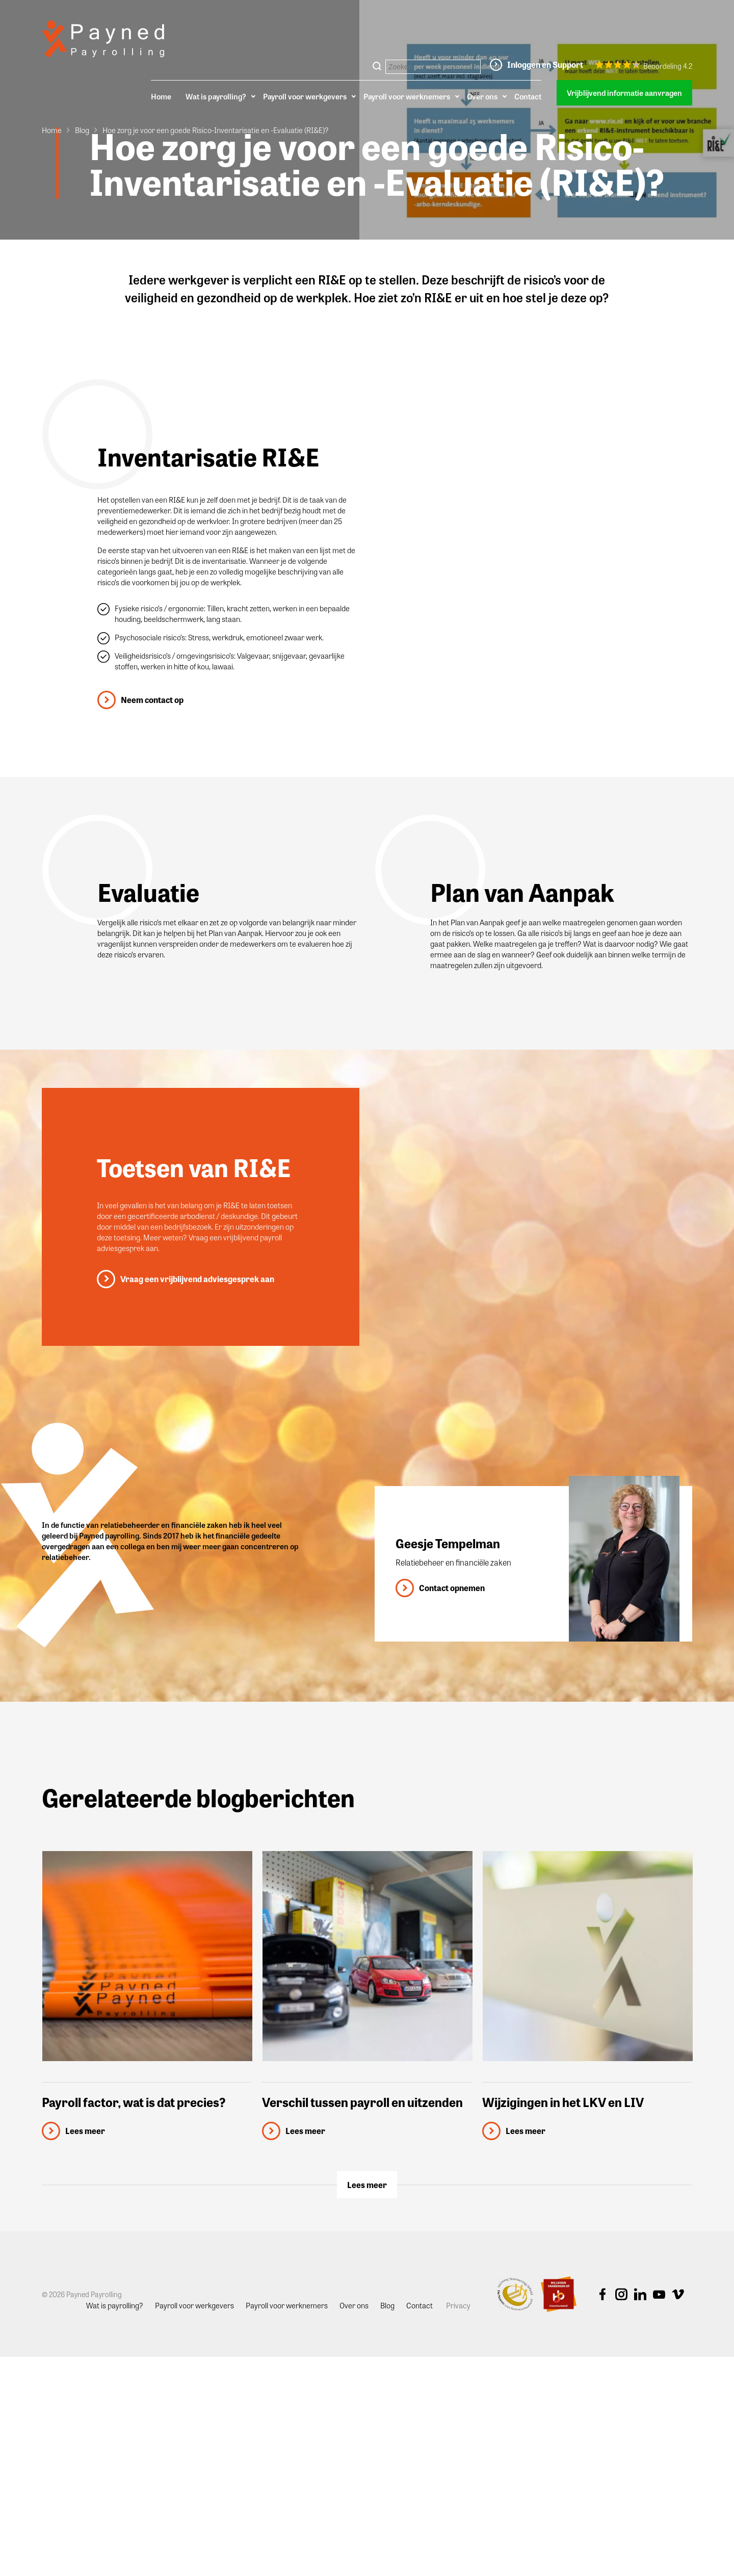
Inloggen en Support (545, 64)
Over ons (482, 96)
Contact (527, 96)
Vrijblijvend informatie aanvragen (624, 92)
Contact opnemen (452, 1588)
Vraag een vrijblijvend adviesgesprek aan (197, 1279)
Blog (82, 130)
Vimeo (678, 2294)
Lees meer (367, 2185)
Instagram (621, 2294)
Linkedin (640, 2294)
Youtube (659, 2294)
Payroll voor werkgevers (305, 96)
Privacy (458, 2305)
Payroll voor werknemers (406, 96)
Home (161, 96)
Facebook (602, 2294)
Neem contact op (152, 700)
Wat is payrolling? (216, 96)
